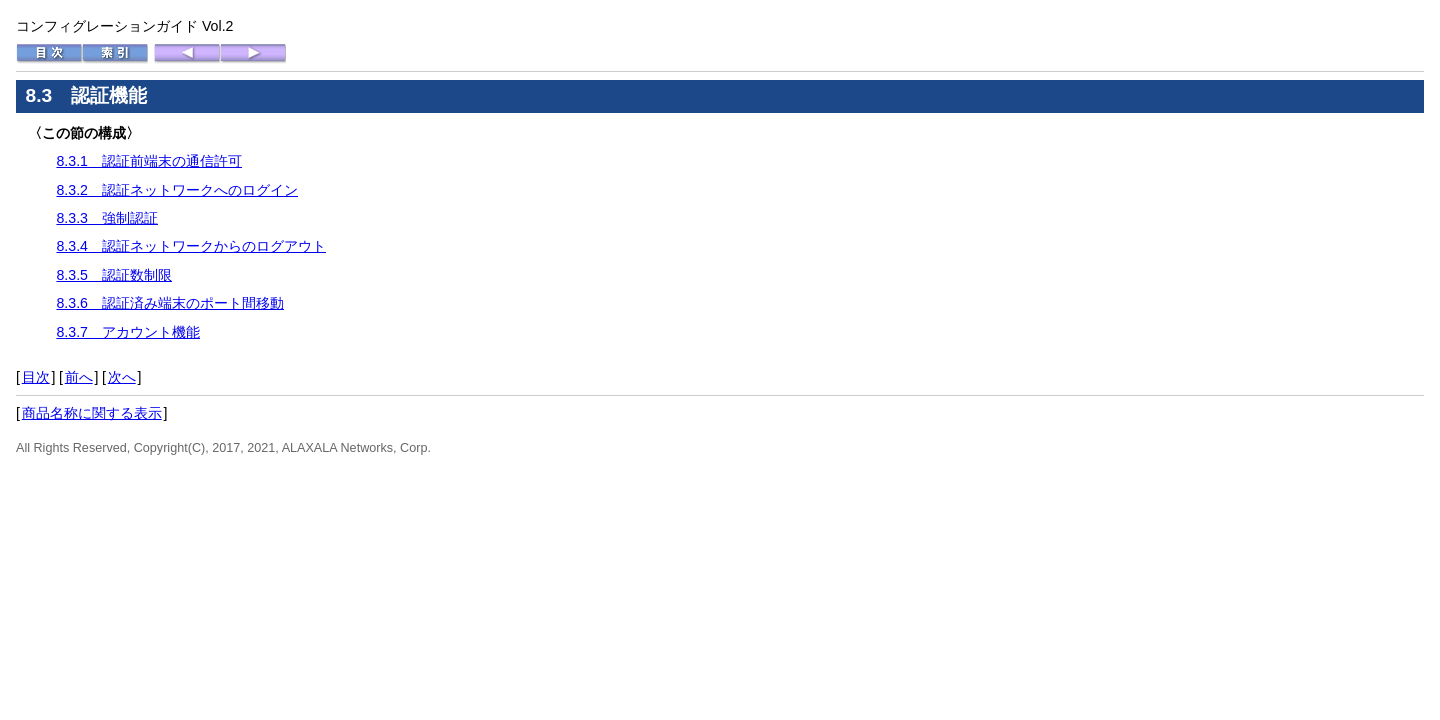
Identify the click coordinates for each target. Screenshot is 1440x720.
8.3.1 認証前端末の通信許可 (149, 161)
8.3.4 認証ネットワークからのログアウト (191, 246)
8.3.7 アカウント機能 (128, 332)
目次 (36, 377)
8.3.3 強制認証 (107, 218)
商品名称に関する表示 (92, 413)
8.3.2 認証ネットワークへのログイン (177, 190)
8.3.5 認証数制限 (114, 275)
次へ (122, 377)
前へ (79, 377)
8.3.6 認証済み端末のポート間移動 (170, 303)
